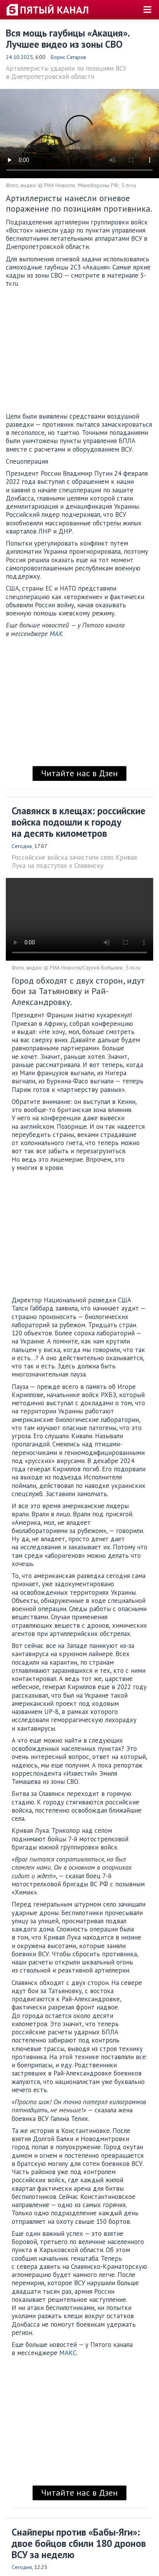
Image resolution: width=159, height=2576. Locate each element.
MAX (56, 633)
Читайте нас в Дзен (79, 773)
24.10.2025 (19, 57)
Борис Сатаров (68, 57)
